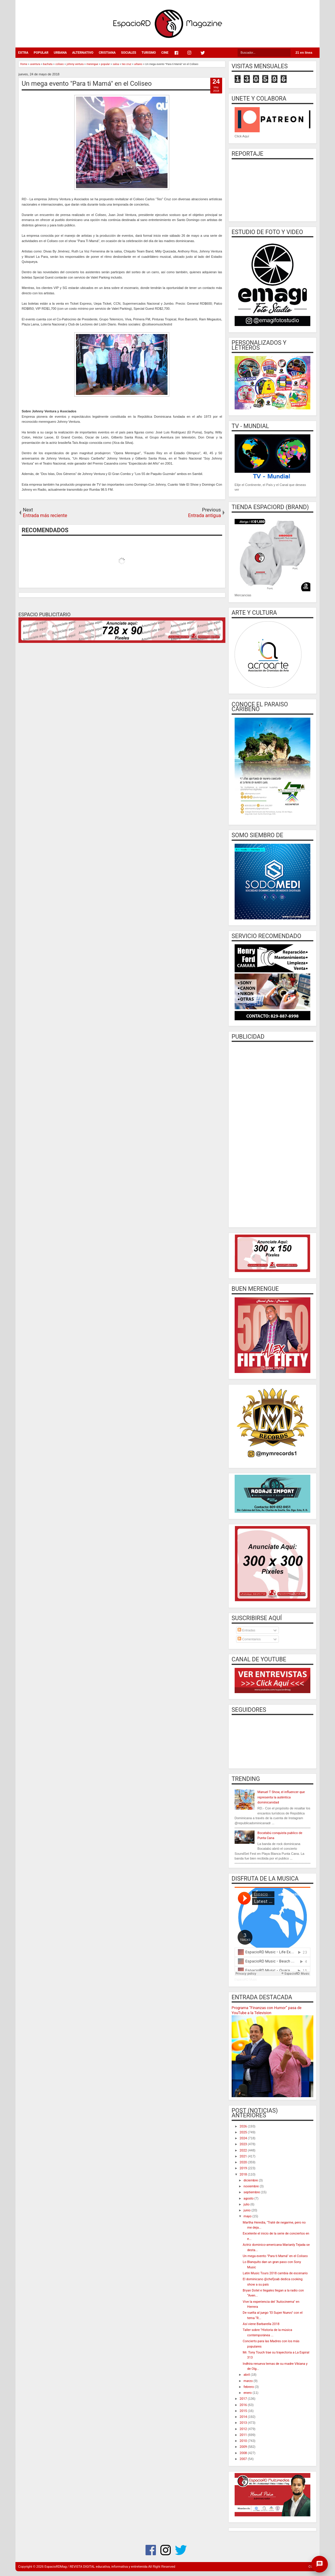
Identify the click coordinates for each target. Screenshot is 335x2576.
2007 (244, 2459)
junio (247, 2210)
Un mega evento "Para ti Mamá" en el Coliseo (87, 83)
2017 (244, 2399)
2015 (244, 2411)
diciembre (251, 2180)
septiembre (252, 2192)
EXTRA (23, 53)
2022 (244, 2150)
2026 (244, 2126)
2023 (244, 2144)
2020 (244, 2162)
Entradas (246, 1630)
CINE (164, 53)
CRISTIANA (107, 53)
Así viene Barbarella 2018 (261, 2324)
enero (248, 2393)
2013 (244, 2423)
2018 (244, 2174)
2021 (244, 2156)
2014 (244, 2417)
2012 (244, 2429)
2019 (244, 2168)
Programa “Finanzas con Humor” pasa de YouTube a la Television (266, 2010)
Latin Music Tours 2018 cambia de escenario (275, 2273)
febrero (249, 2387)
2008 (244, 2453)
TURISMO (149, 53)
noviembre (252, 2186)
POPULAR (41, 53)
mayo (248, 2216)
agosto (249, 2198)
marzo (249, 2381)
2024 (244, 2138)
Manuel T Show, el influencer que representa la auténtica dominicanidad (281, 1797)
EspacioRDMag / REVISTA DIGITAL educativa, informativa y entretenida (96, 2567)
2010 (244, 2441)
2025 (244, 2132)
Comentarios (249, 1639)
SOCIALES (128, 53)
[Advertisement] (272, 1134)
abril (247, 2375)
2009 (244, 2447)
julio (247, 2204)
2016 (244, 2405)
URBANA (60, 53)
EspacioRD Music (246, 1979)
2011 (244, 2435)
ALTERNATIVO (83, 53)
